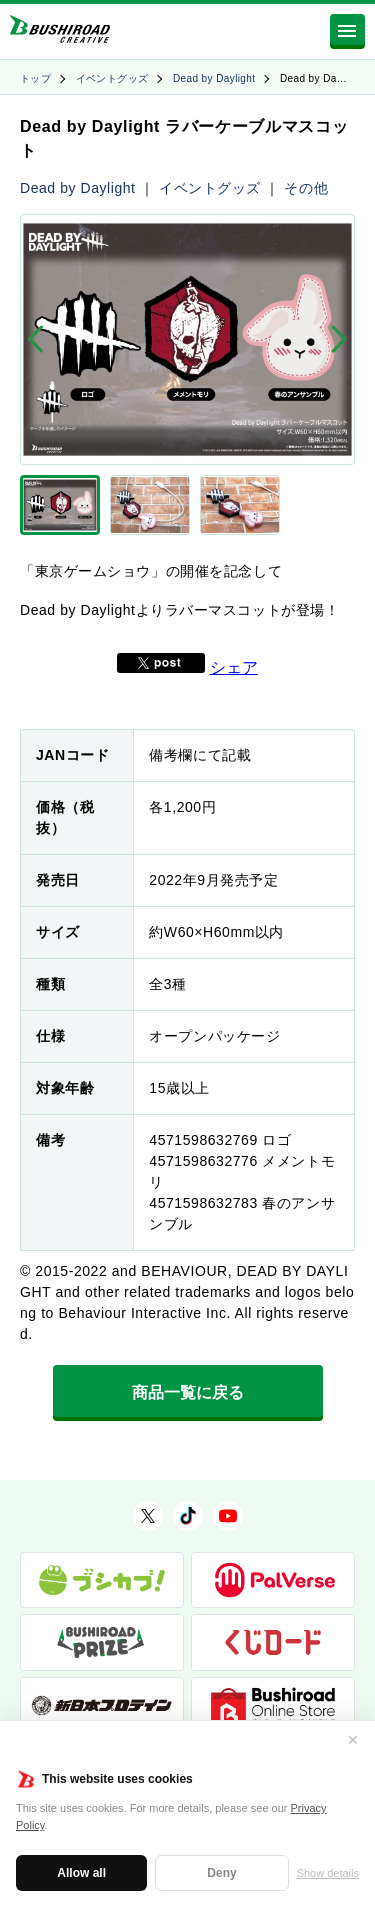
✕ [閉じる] (353, 1740)
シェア (234, 667)
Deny (221, 1873)
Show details (328, 1873)
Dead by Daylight (214, 78)
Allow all (81, 1873)
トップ (35, 78)
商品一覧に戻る (188, 1392)
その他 (306, 188)
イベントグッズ (112, 78)
